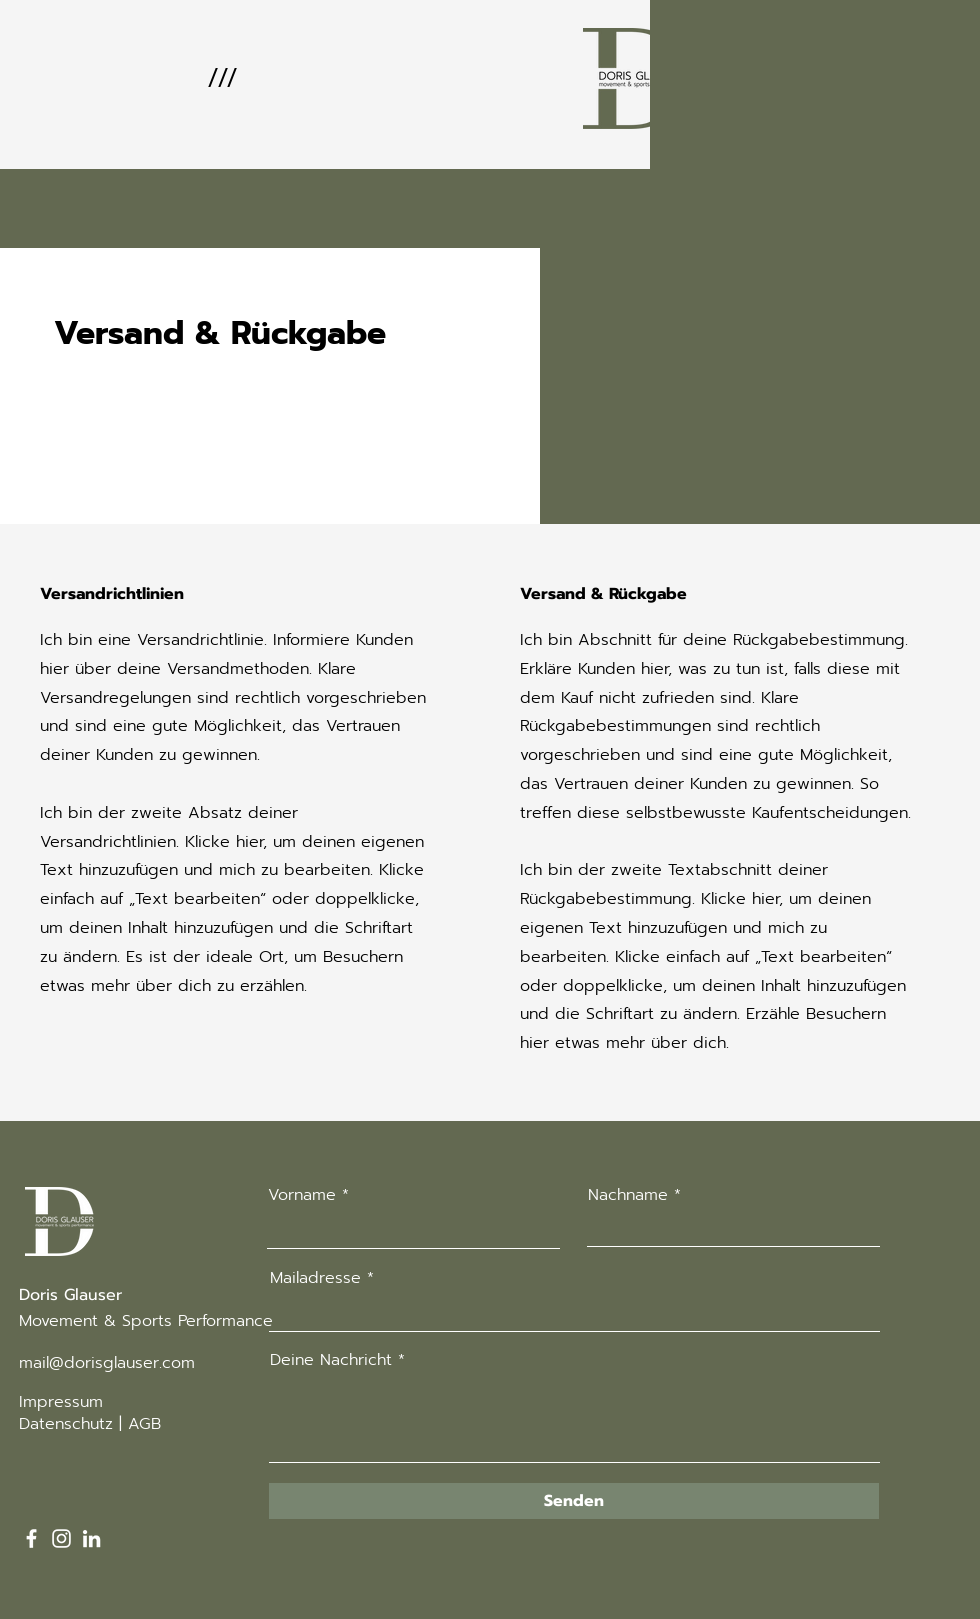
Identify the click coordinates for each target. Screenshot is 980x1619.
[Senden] (574, 1501)
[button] (221, 78)
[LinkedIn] (91, 1538)
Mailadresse (315, 1278)
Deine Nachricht (331, 1360)
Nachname (628, 1195)
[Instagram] (61, 1538)
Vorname (302, 1195)
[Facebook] (31, 1538)
